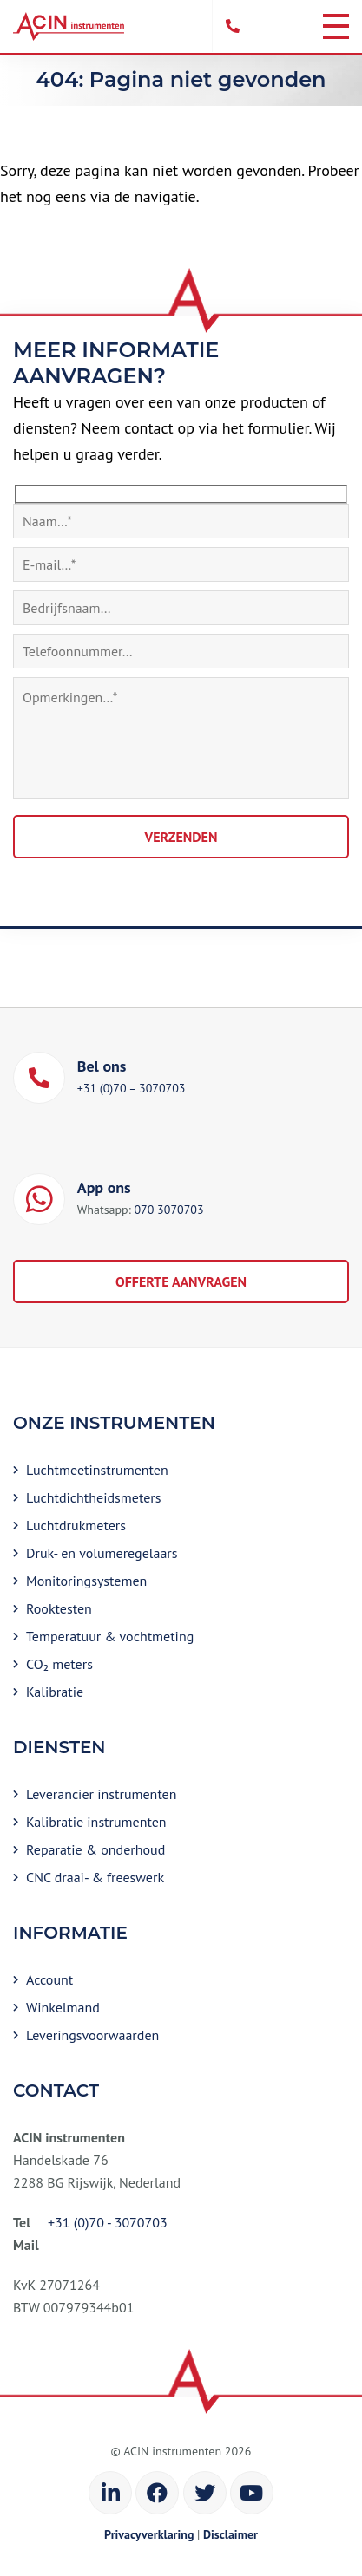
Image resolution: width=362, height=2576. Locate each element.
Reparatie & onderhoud (95, 1849)
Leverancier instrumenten (101, 1794)
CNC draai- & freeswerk (95, 1877)
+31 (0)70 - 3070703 (108, 2222)
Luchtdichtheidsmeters (93, 1497)
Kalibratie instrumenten (96, 1821)
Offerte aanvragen (181, 1281)
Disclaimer (230, 2534)
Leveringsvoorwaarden (92, 2035)
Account (49, 1979)
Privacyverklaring (150, 2534)
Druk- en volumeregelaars (102, 1553)
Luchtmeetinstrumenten (97, 1469)
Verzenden (181, 836)
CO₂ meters (59, 1664)
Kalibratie (54, 1691)
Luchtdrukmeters (76, 1525)
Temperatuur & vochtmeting (110, 1636)
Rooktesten (59, 1608)
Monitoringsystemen (86, 1580)
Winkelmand (63, 2007)
